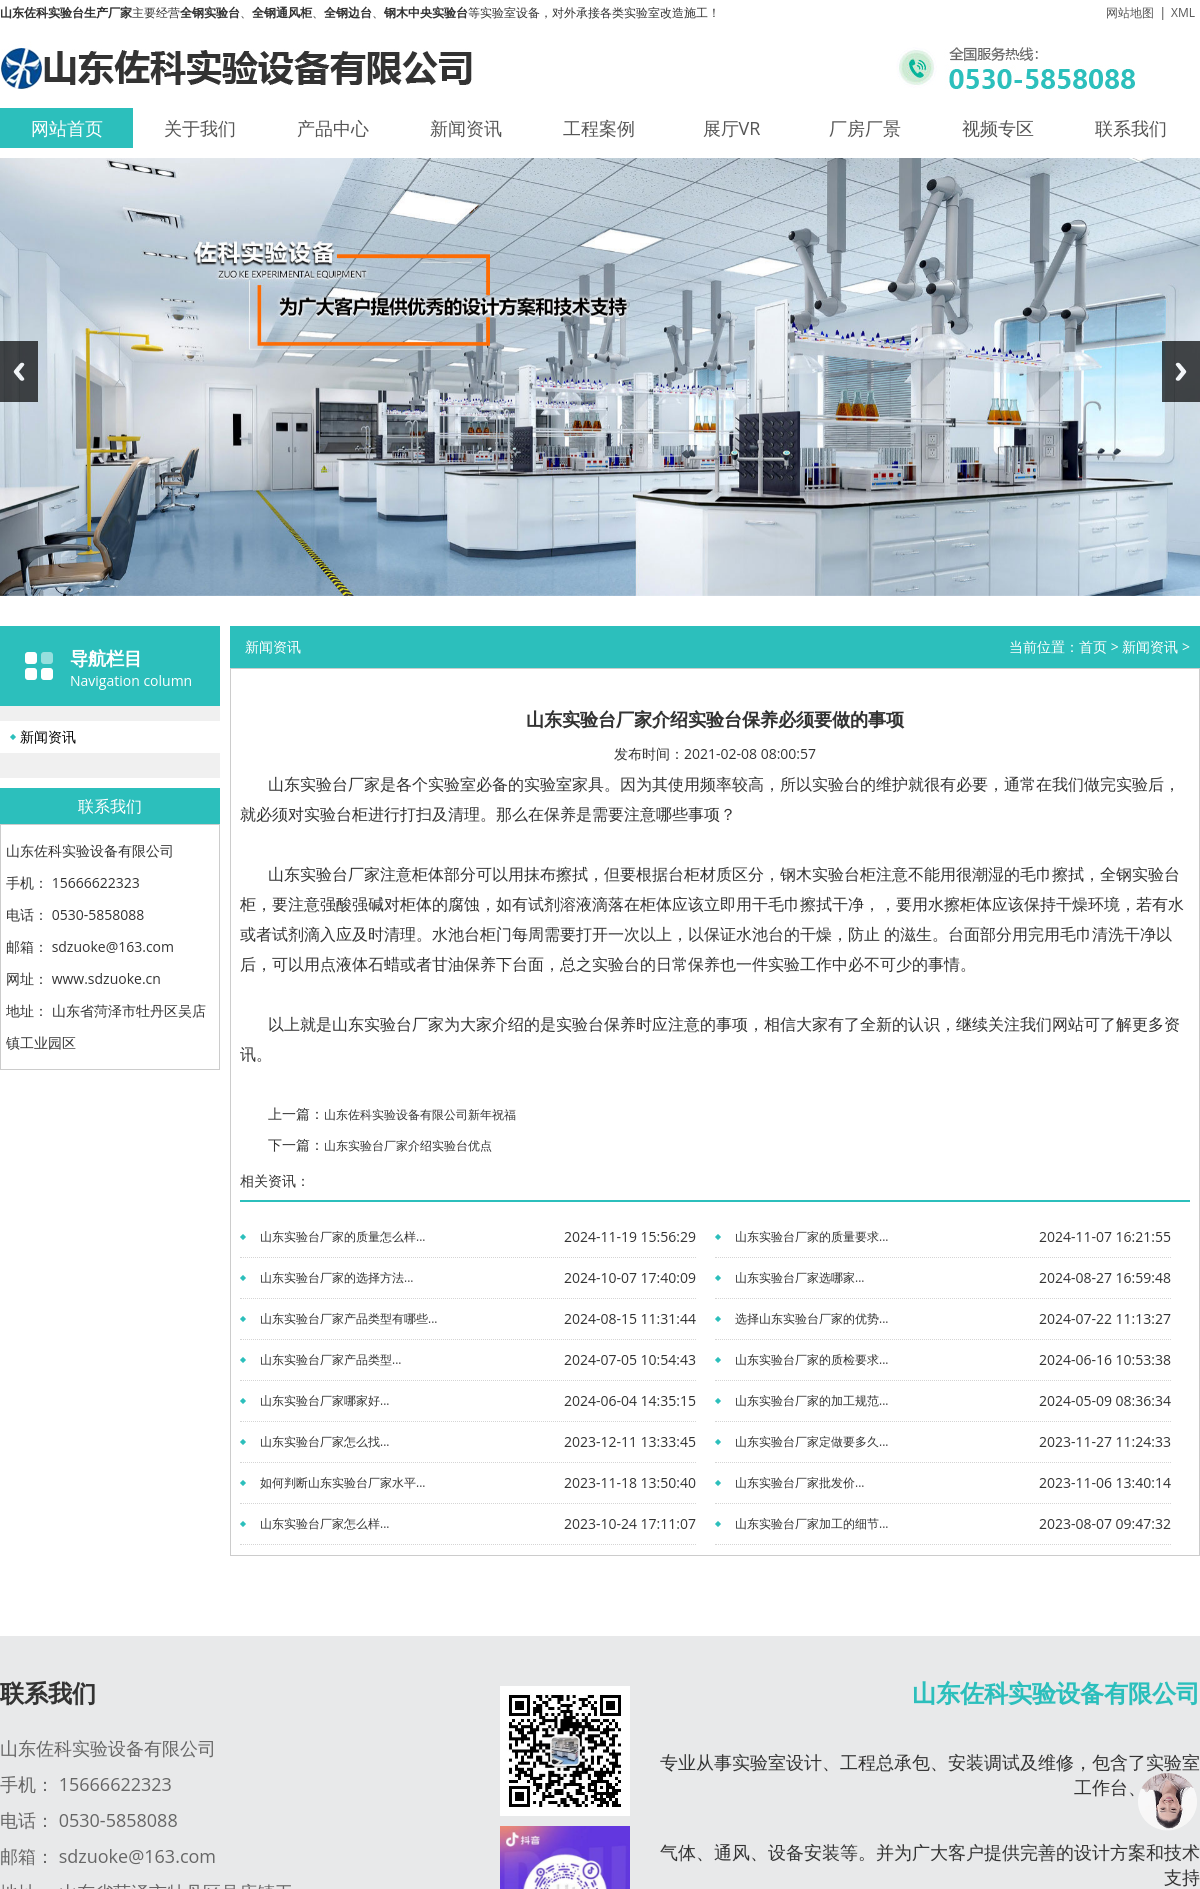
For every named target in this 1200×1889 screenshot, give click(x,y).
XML (1183, 12)
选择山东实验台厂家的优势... (811, 1318)
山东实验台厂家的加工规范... (811, 1400)
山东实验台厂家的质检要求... (811, 1359)
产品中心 (333, 128)
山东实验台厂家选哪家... (799, 1277)
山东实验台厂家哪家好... (324, 1400)
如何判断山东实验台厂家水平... (342, 1482)
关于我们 (200, 128)
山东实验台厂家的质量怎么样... (342, 1236)
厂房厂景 (865, 128)
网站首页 (67, 128)
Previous (19, 371)
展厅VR (732, 128)
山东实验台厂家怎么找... (324, 1441)
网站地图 (1130, 12)
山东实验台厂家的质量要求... (811, 1236)
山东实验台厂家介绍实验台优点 (408, 1145)
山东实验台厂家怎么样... (324, 1523)
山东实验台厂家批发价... (799, 1482)
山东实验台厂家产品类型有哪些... (348, 1318)
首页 (1093, 646)
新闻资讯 (466, 128)
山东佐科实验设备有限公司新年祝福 (420, 1114)
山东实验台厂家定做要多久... (811, 1441)
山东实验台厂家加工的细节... (811, 1523)
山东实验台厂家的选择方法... (336, 1277)
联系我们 (1131, 128)
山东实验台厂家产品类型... (330, 1359)
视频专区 (998, 128)
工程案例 (599, 128)
